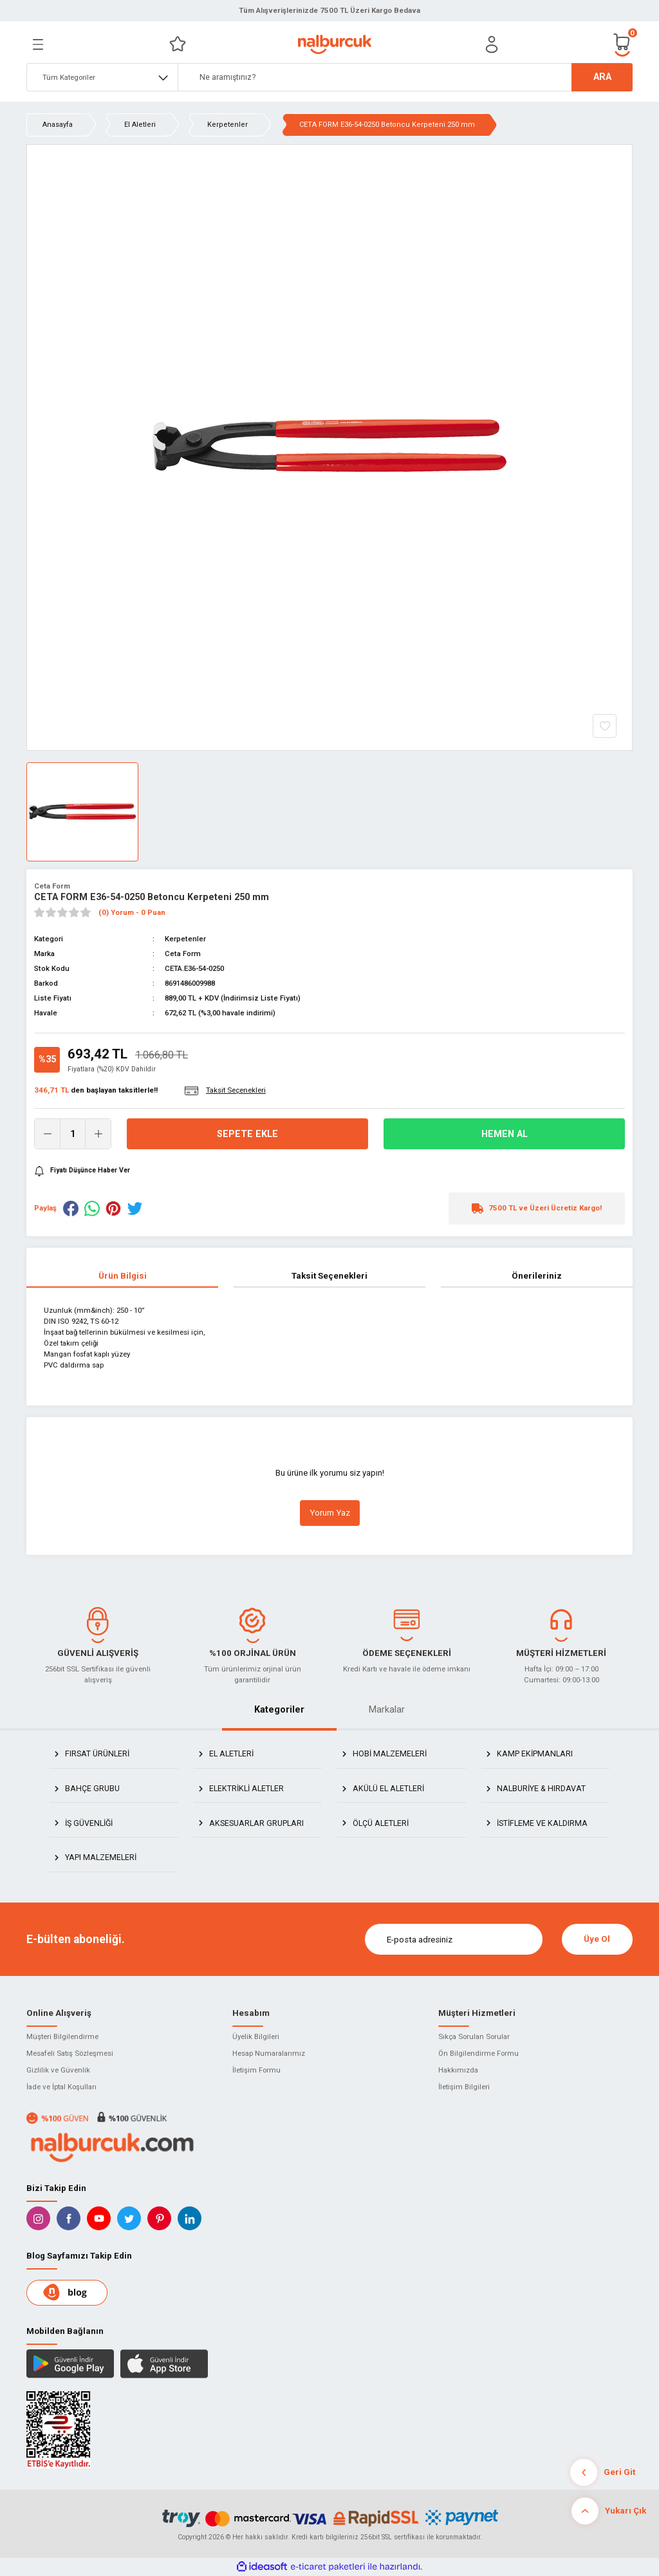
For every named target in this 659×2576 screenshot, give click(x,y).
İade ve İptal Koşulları (61, 2086)
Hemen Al (504, 1134)
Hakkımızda (458, 2069)
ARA (602, 76)
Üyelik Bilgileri (255, 2036)
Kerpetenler (185, 938)
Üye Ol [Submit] (597, 1939)
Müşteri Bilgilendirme (62, 2036)
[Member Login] (491, 44)
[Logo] (334, 44)
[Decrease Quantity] (47, 1134)
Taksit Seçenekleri (329, 1276)
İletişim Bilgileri (464, 2086)
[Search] (405, 77)
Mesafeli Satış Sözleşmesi (69, 2053)
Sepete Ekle (247, 1134)
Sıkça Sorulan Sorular (474, 2036)
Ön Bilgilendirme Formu (478, 2053)
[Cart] (622, 44)
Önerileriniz (537, 1276)
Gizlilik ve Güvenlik (58, 2069)
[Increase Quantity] (98, 1134)
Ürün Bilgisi (122, 1276)
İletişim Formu (256, 2069)
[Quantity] (72, 1134)
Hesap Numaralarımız (268, 2053)
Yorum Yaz (330, 1513)
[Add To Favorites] (605, 726)
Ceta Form (52, 885)
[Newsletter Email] (454, 1939)
